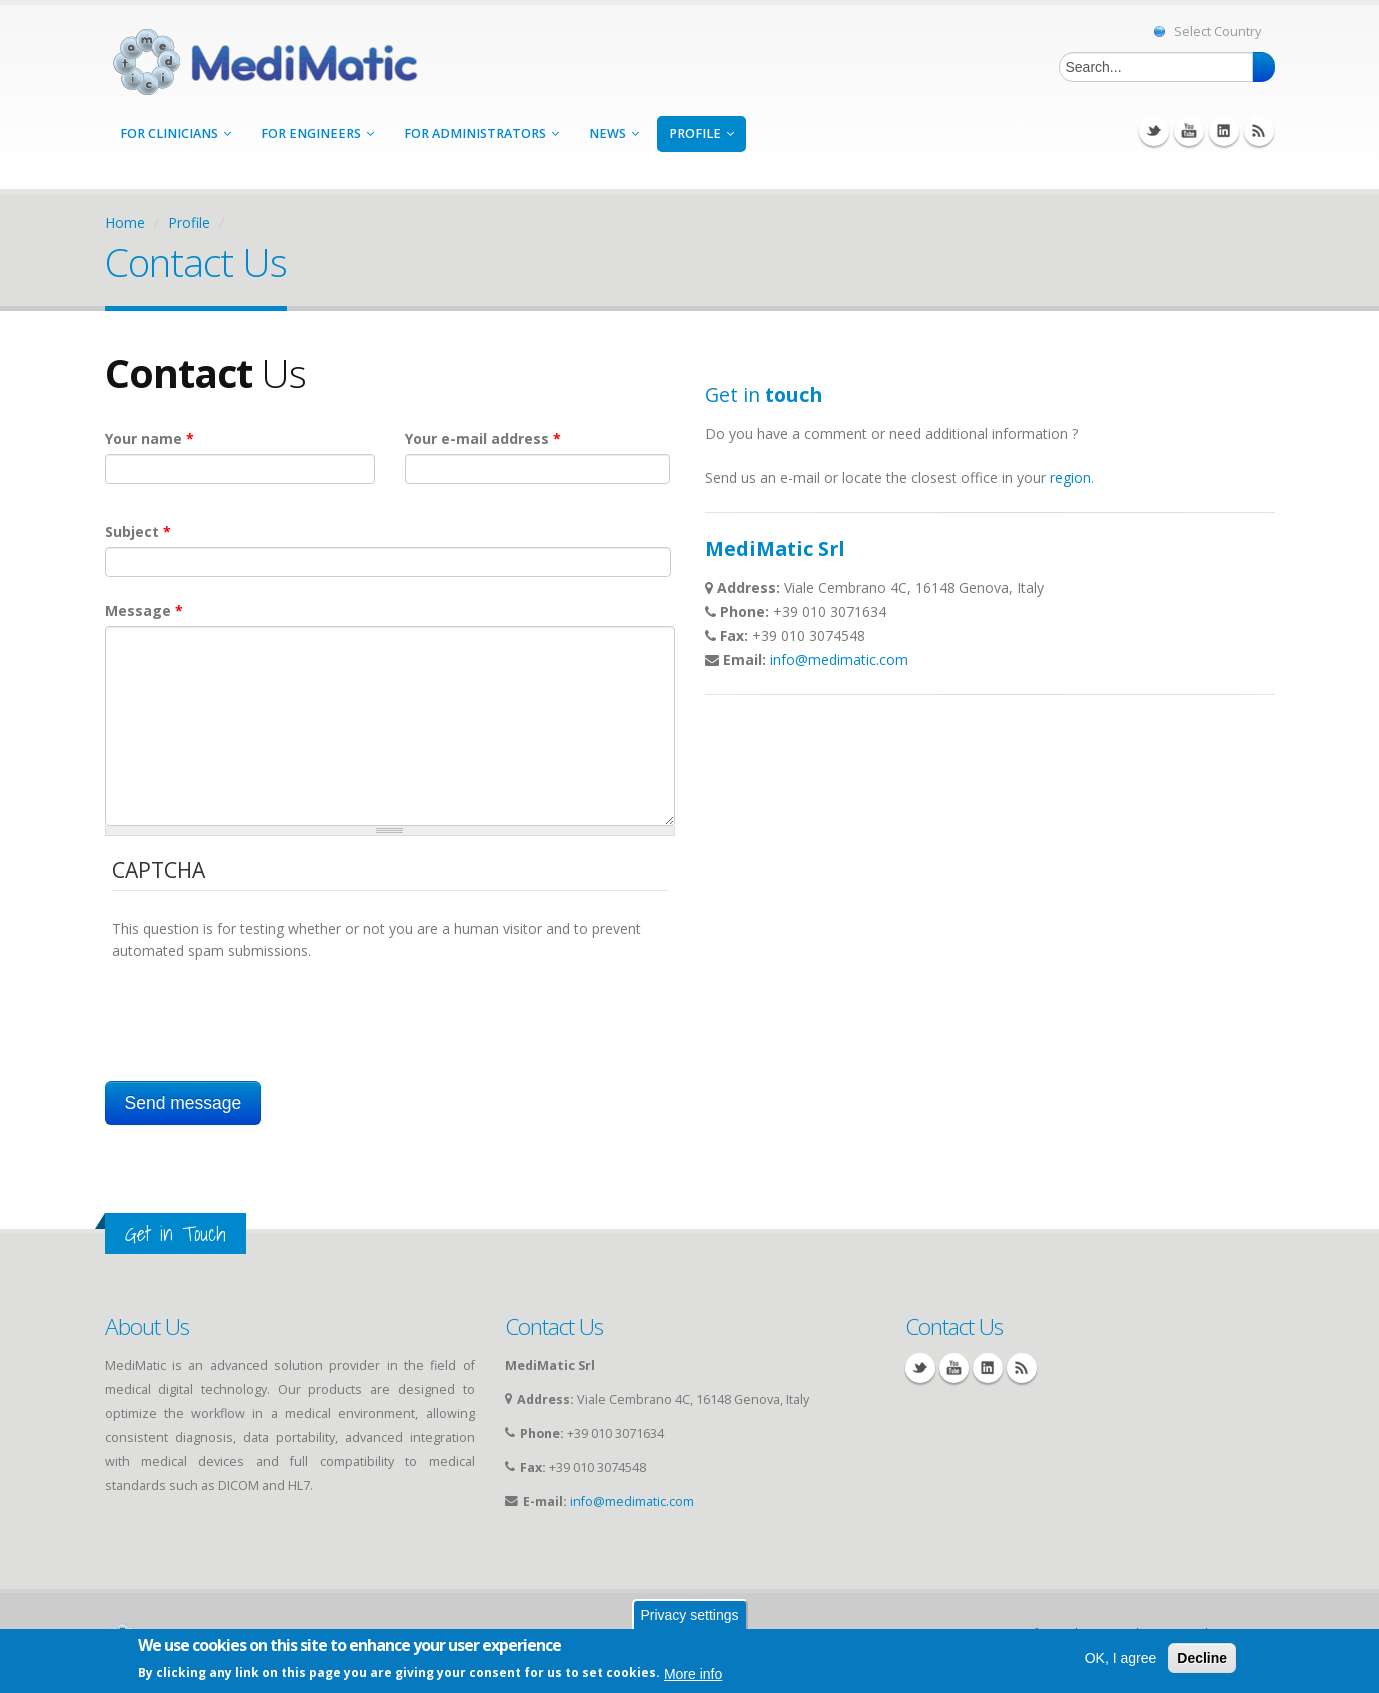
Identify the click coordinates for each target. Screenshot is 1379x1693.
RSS (1259, 131)
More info (693, 1674)
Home (125, 222)
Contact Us (554, 1326)
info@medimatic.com (839, 659)
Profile (701, 133)
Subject (138, 531)
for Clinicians (175, 133)
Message (144, 610)
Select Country (1207, 32)
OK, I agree (1121, 1658)
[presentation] (264, 1001)
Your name (149, 438)
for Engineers (317, 133)
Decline (1202, 1658)
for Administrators (481, 133)
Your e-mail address (483, 438)
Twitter (1154, 131)
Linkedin (1224, 131)
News (614, 133)
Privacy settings (689, 1615)
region (1070, 477)
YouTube (1189, 131)
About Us (147, 1326)
